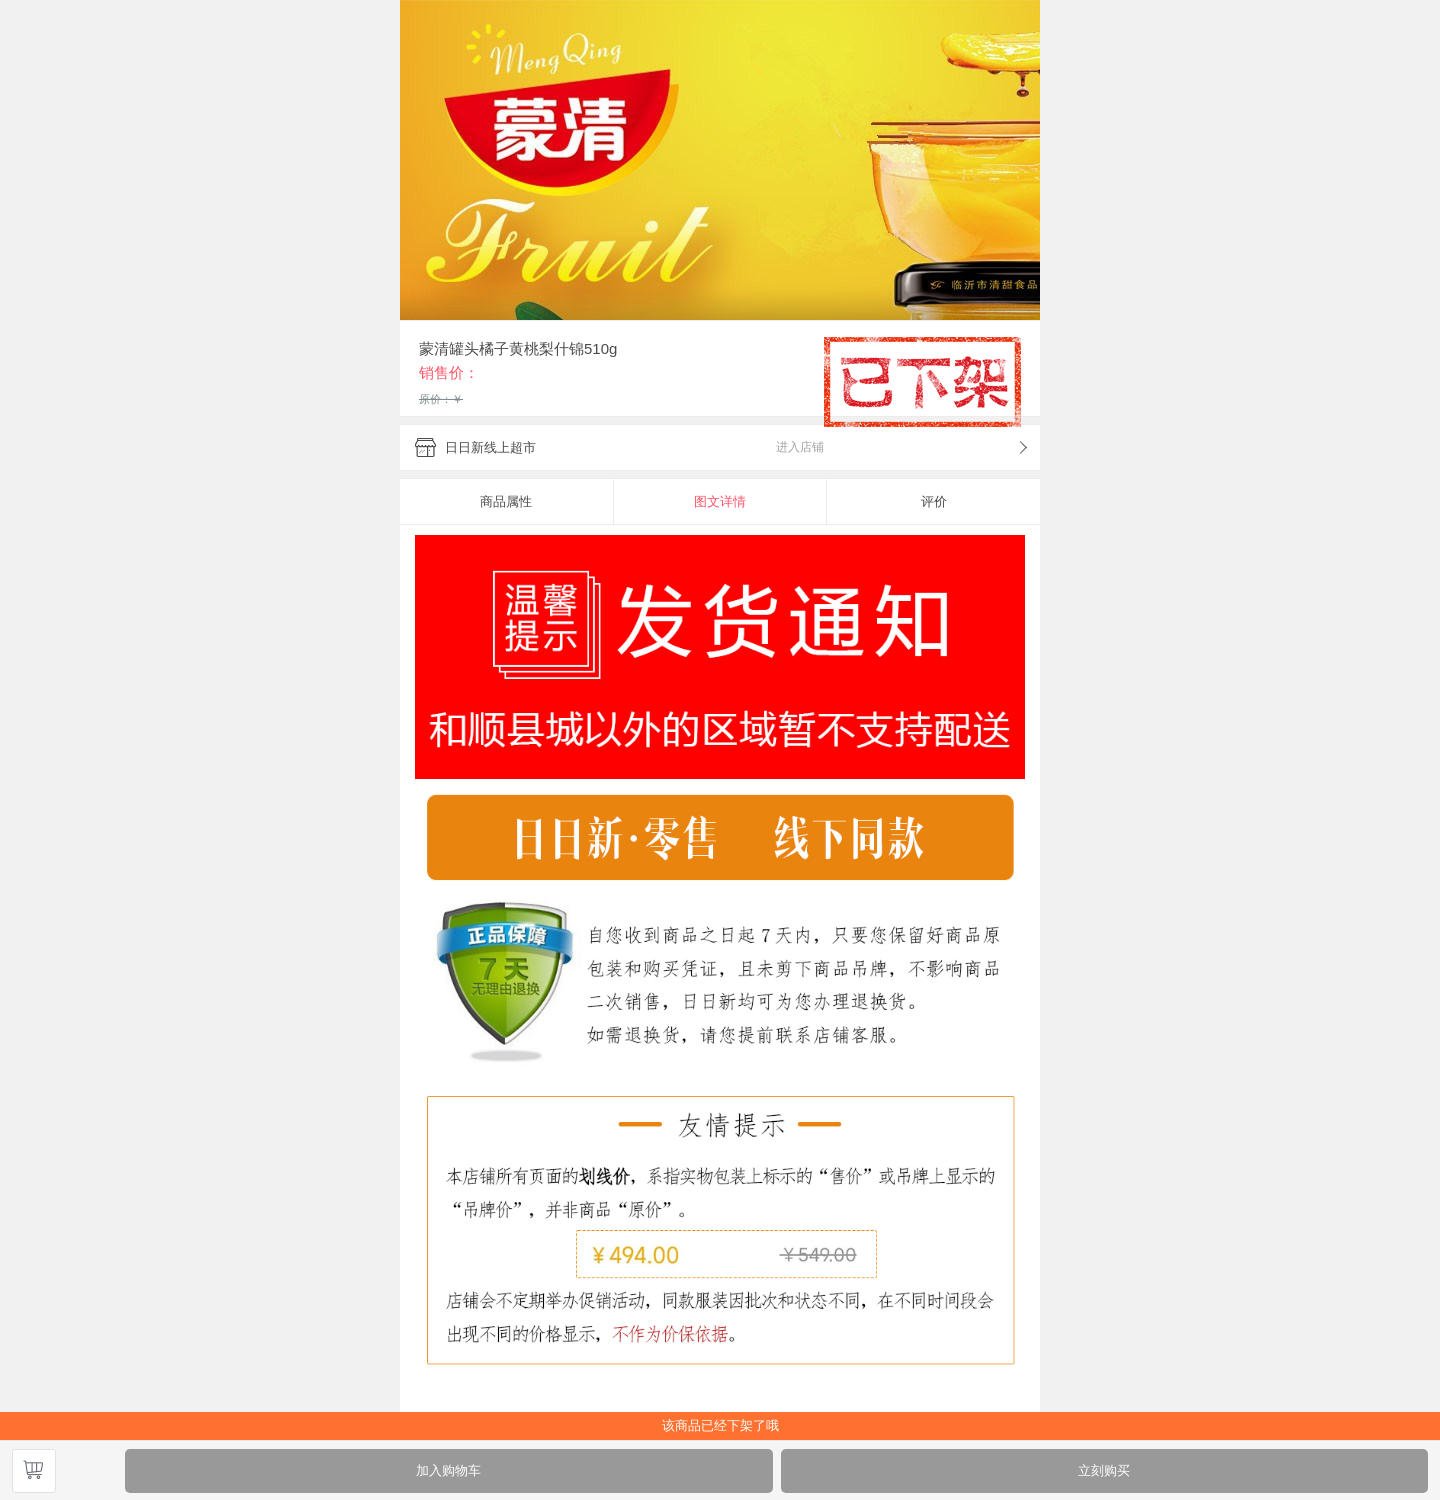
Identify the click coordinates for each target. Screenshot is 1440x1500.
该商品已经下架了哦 (720, 1425)
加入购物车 (448, 1470)
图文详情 (720, 501)
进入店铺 (800, 447)
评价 (934, 501)
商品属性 (506, 501)
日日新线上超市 (490, 447)
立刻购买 (1104, 1470)
